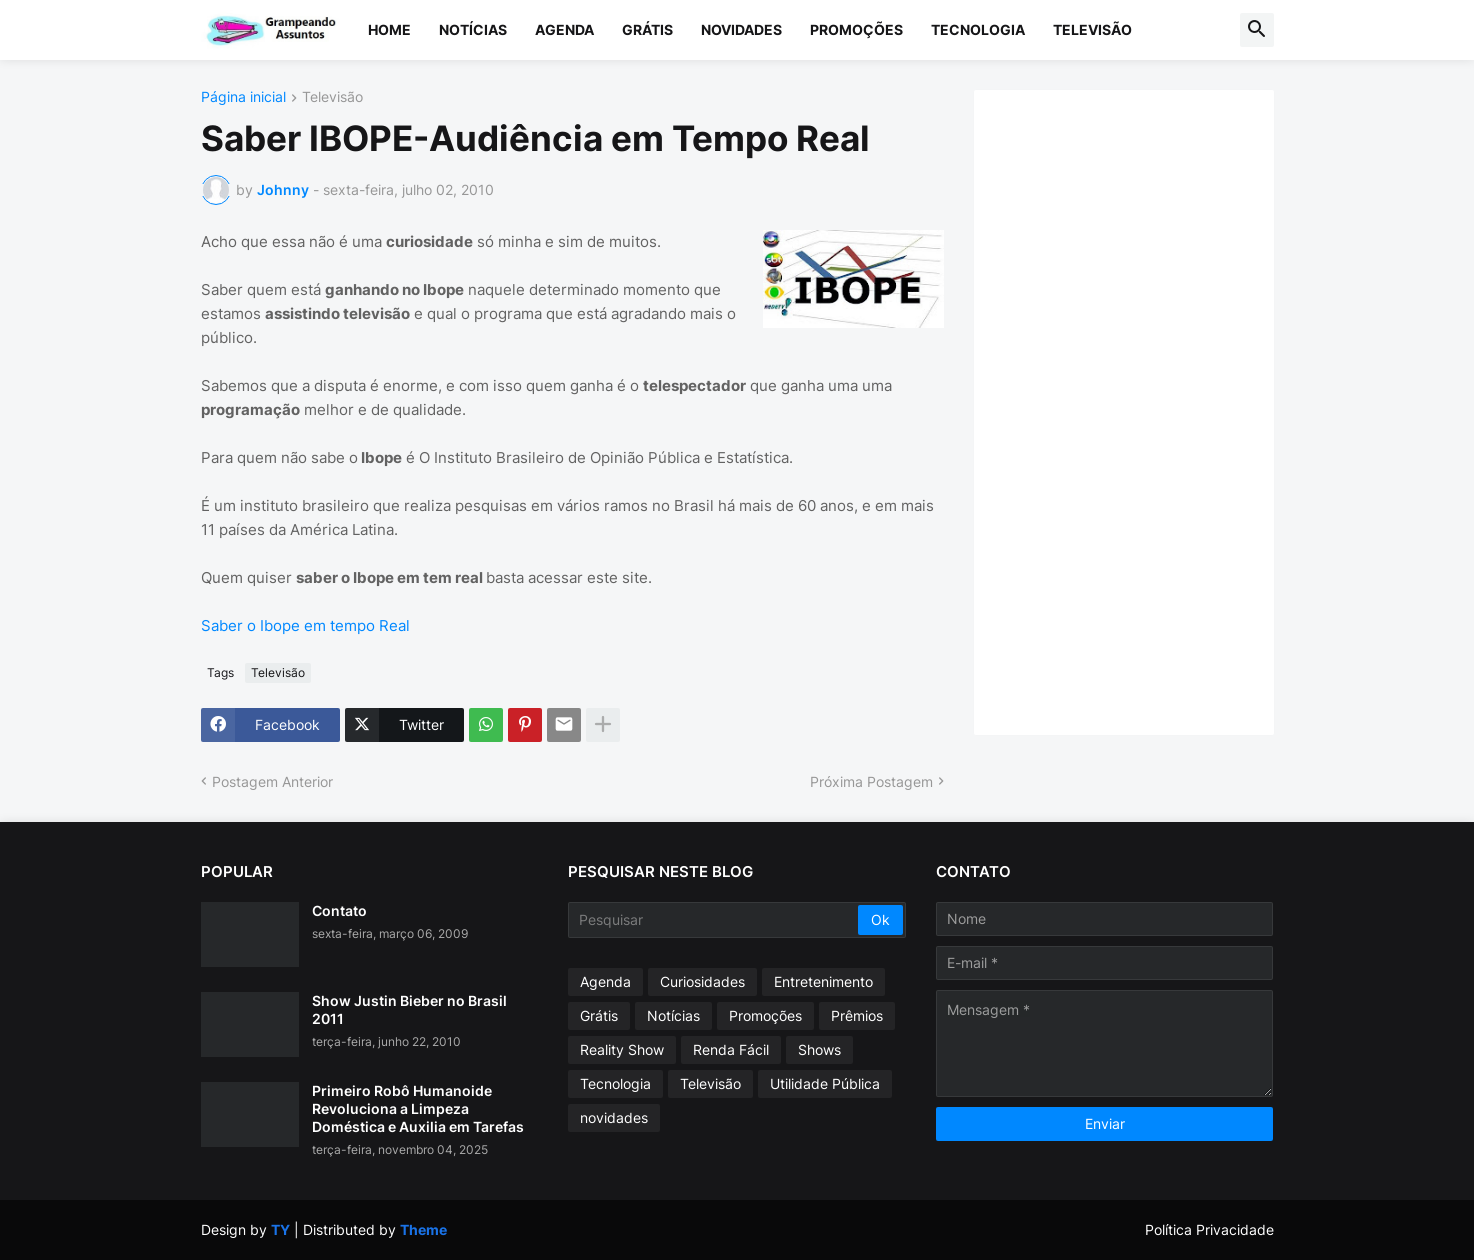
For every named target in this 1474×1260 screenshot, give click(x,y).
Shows (819, 1049)
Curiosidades (702, 981)
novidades (614, 1117)
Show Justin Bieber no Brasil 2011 (409, 1009)
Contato (339, 910)
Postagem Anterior (272, 781)
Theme (423, 1229)
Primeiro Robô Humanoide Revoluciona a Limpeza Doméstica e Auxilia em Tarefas (418, 1108)
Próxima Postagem (871, 781)
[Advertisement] (1144, 410)
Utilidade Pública (825, 1083)
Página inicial (243, 97)
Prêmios (857, 1015)
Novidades (741, 29)
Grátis (647, 29)
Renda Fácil (731, 1049)
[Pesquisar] (714, 920)
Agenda (564, 29)
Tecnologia (978, 29)
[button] (1257, 30)
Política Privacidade (1209, 1229)
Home (389, 29)
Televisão (1092, 29)
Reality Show (622, 1049)
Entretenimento (823, 981)
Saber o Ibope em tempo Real (305, 625)
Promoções (856, 29)
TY (280, 1229)
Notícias (473, 29)
